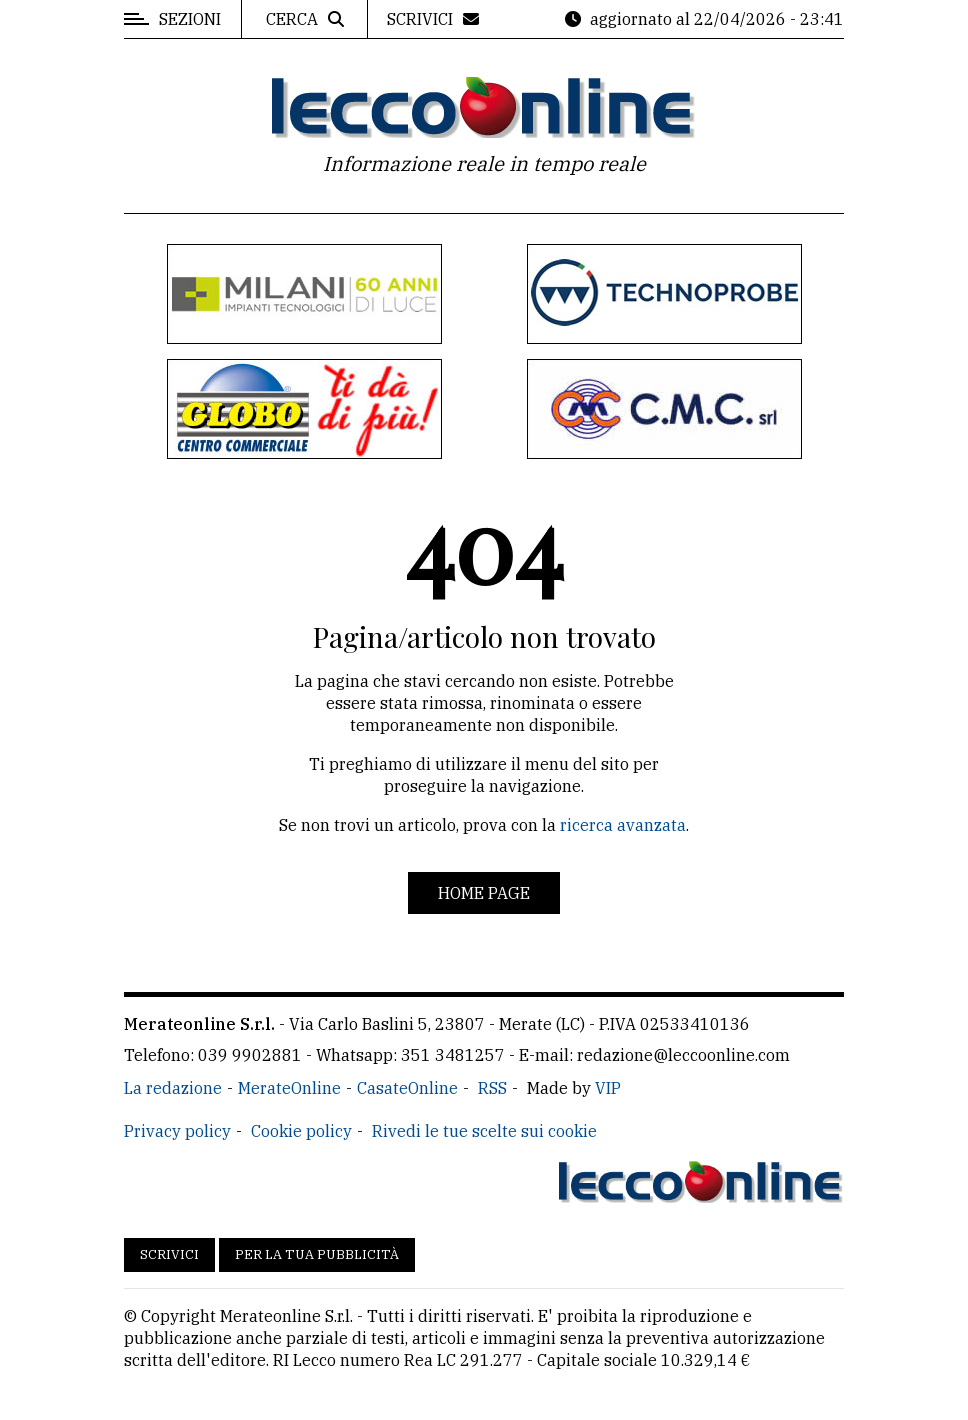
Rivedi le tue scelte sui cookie (484, 1131)
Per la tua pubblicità (317, 1254)
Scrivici (169, 1254)
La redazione (173, 1088)
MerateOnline (289, 1088)
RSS (492, 1088)
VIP (608, 1088)
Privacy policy (177, 1131)
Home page (484, 893)
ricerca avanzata (623, 825)
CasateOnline (407, 1088)
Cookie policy (301, 1131)
